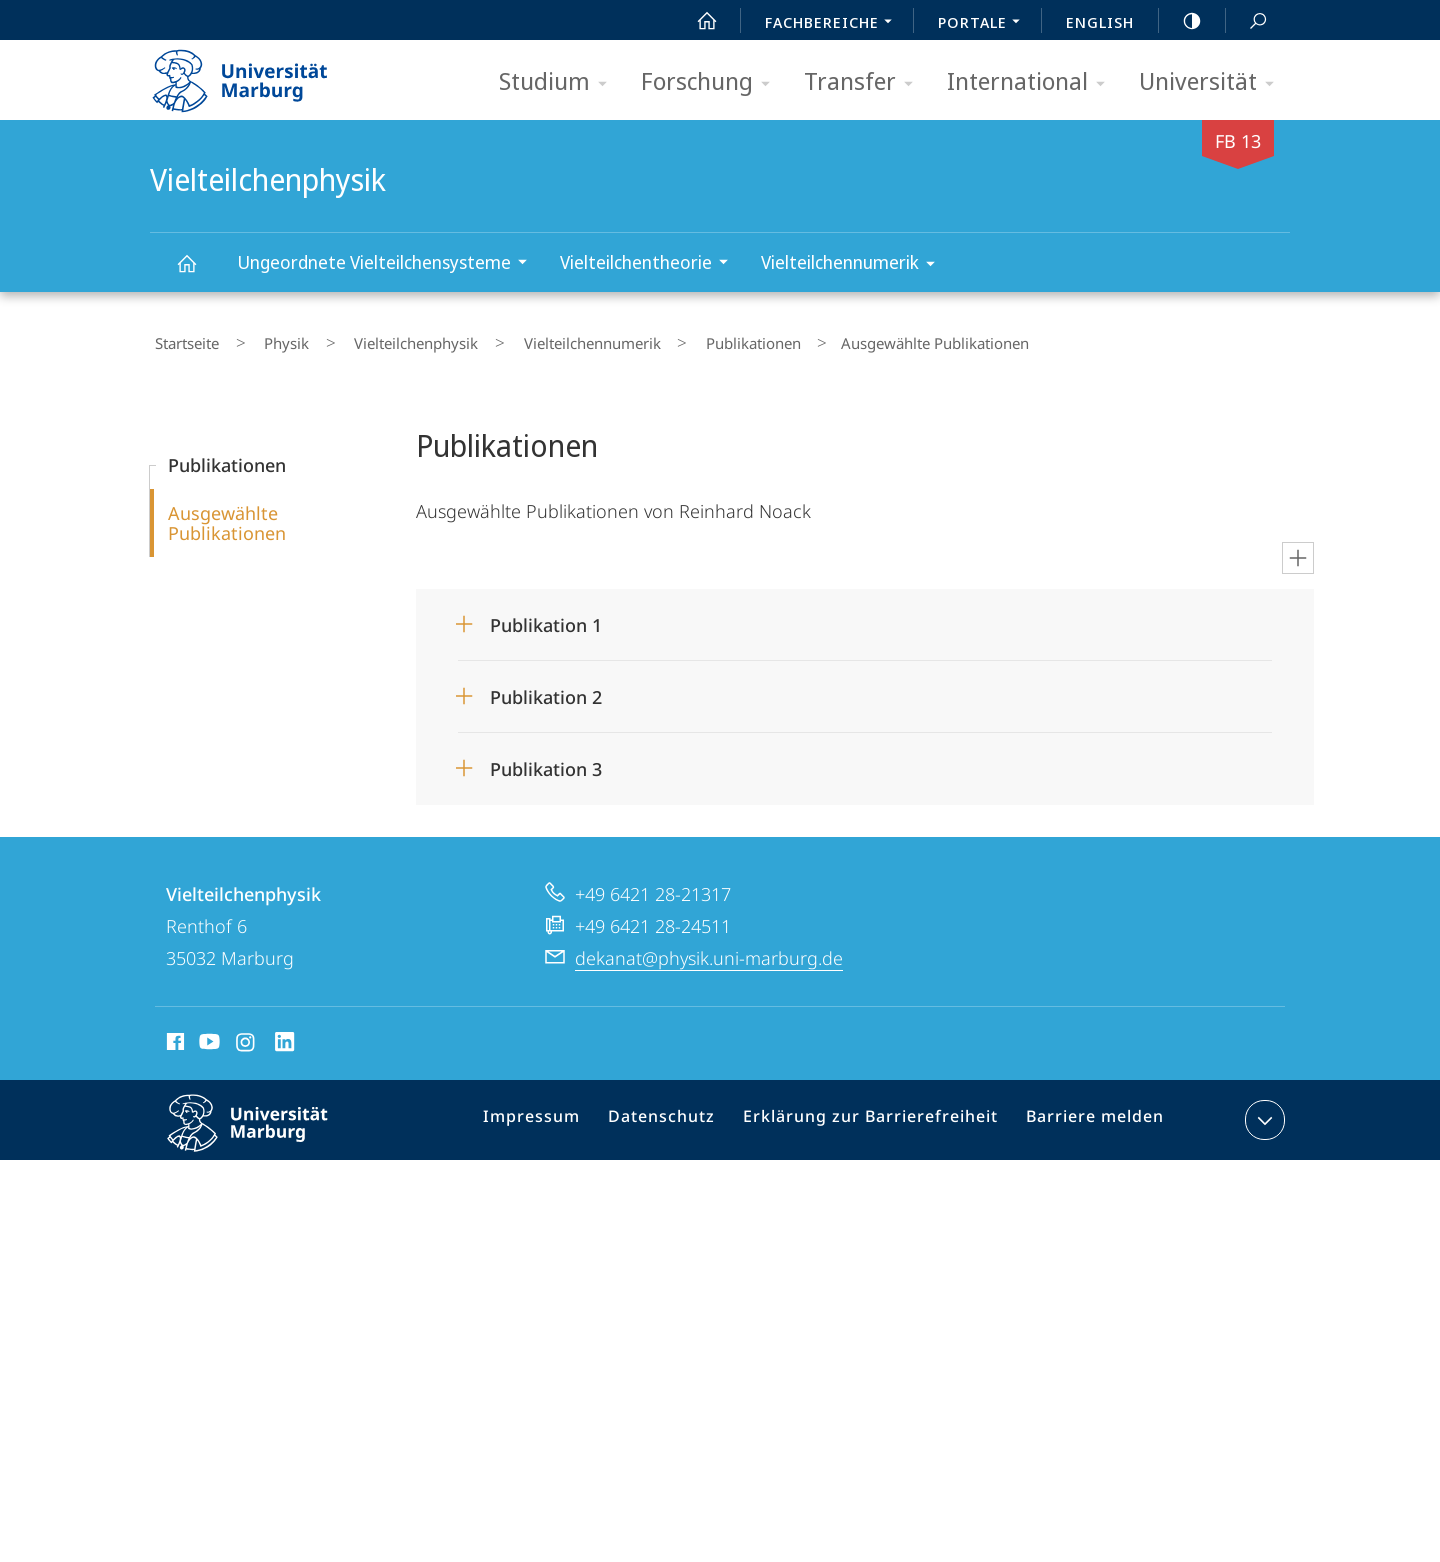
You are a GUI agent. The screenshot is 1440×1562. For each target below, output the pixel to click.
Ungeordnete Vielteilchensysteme (388, 264)
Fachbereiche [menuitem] (834, 24)
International (1032, 82)
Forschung (712, 82)
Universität (1213, 82)
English (1100, 22)
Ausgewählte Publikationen (227, 514)
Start (696, 21)
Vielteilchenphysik (198, 272)
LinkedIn (285, 1036)
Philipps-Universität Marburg (265, 1130)
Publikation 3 (546, 760)
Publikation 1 (546, 616)
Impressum (558, 1115)
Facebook (173, 1036)
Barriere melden (1086, 1115)
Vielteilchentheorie (650, 264)
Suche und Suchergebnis (1247, 21)
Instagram (246, 1036)
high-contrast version (1181, 21)
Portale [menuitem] (984, 24)
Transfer (865, 82)
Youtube (207, 1036)
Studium (559, 82)
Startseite (182, 339)
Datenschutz (680, 1115)
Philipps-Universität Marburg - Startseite (257, 74)
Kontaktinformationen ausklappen (1262, 1111)
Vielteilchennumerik (854, 265)
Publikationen (671, 339)
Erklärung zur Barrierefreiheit (876, 1115)
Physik (262, 339)
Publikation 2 (546, 688)
